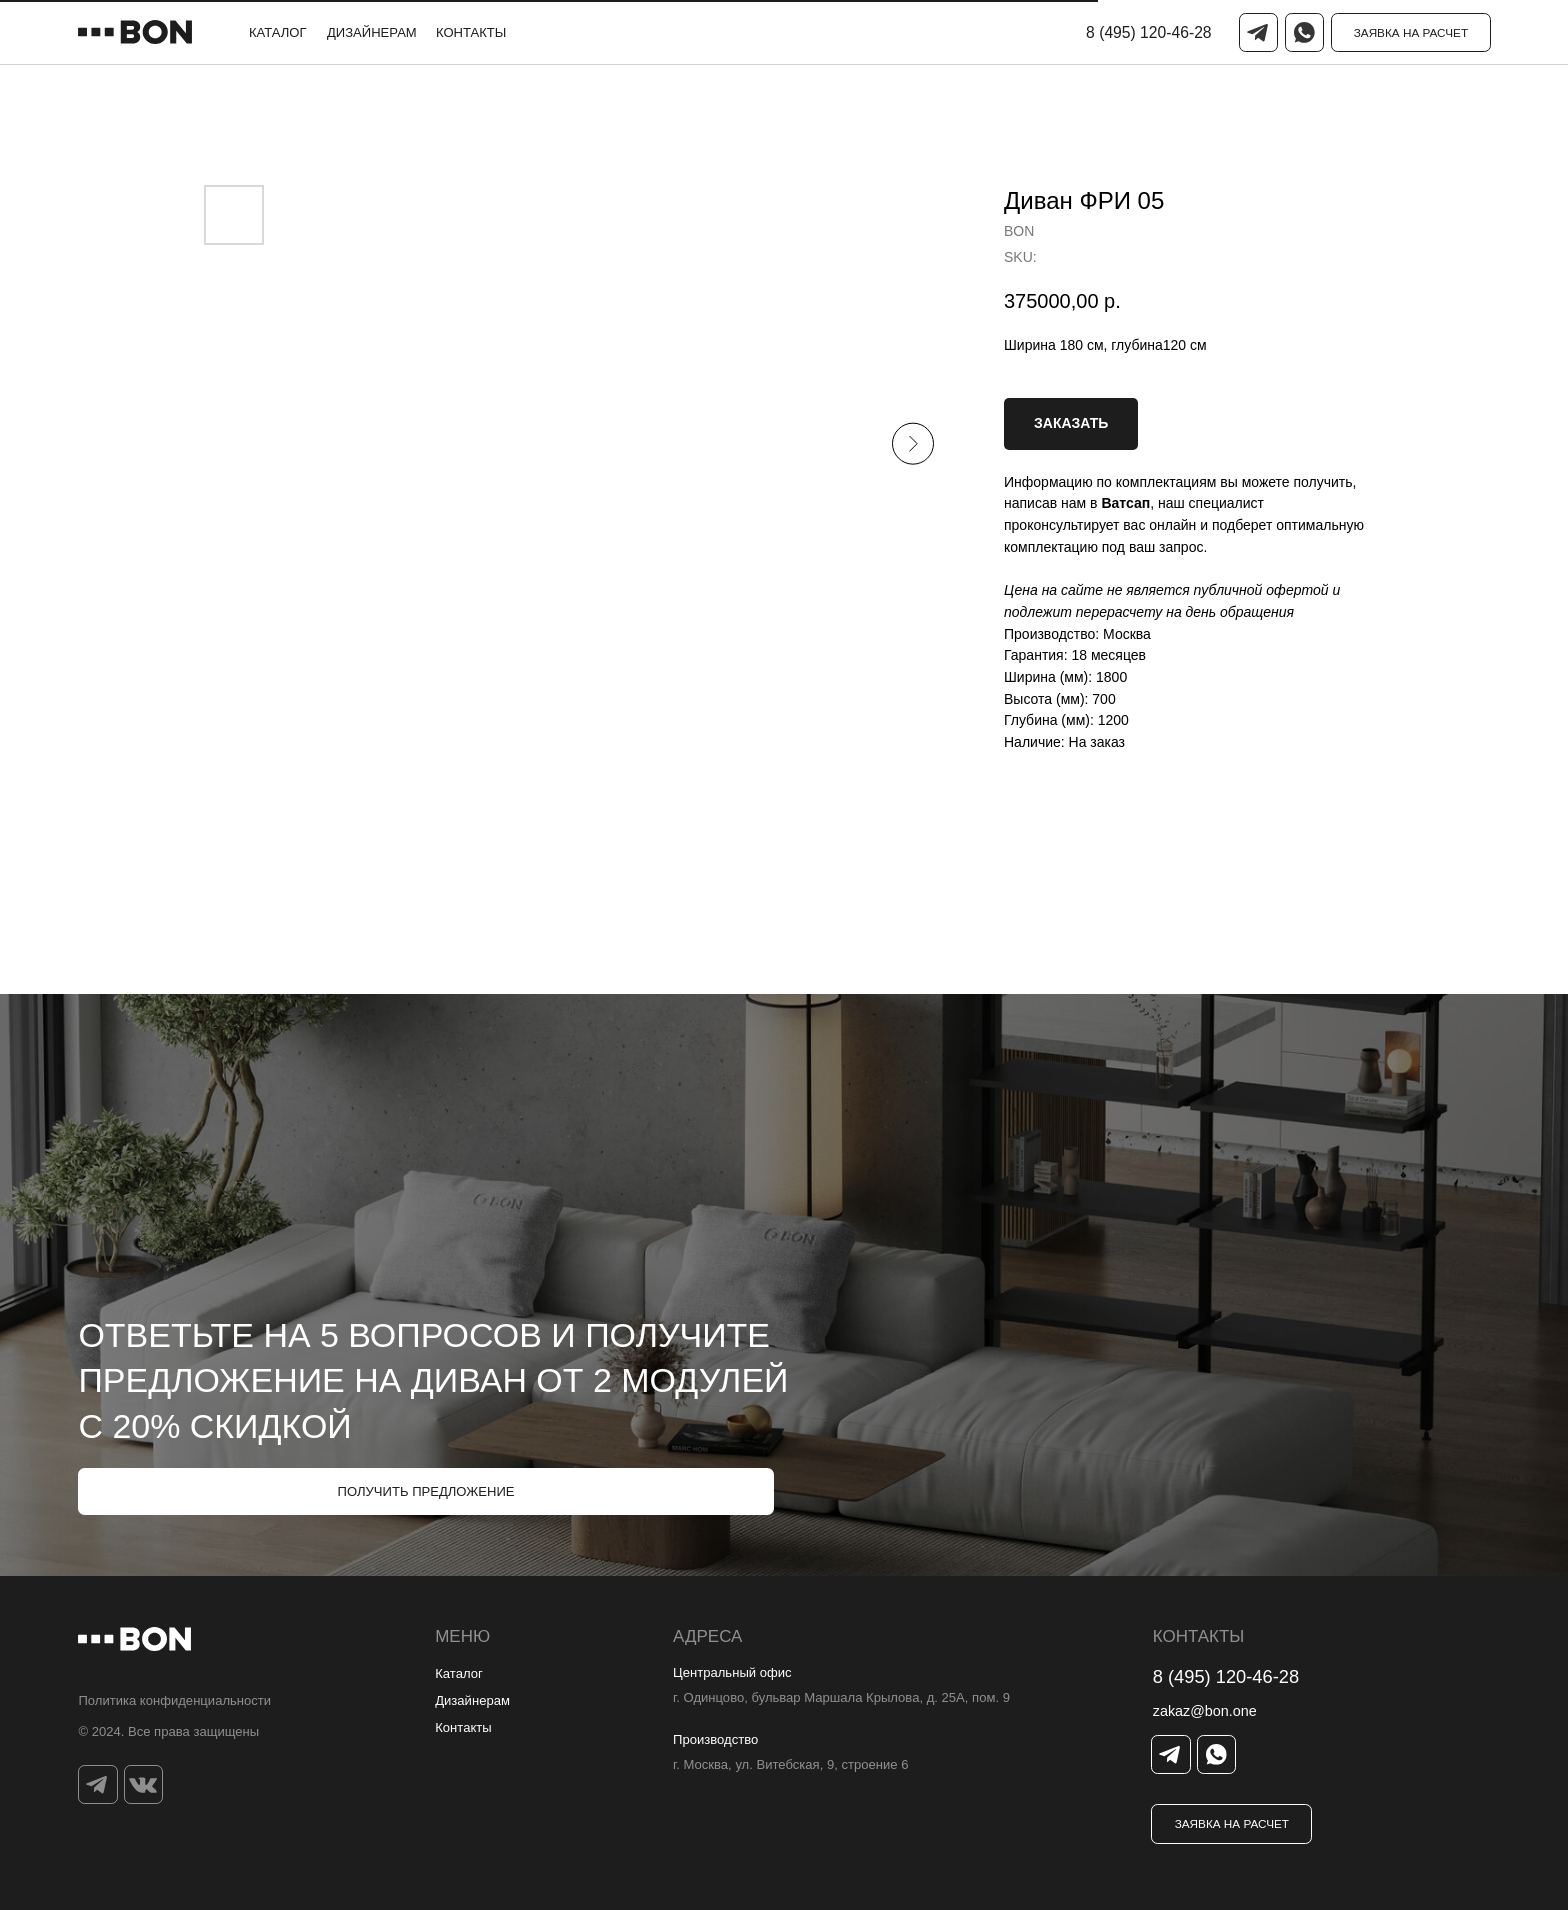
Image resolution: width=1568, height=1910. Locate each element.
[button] (1411, 32)
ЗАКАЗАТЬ (1071, 423)
